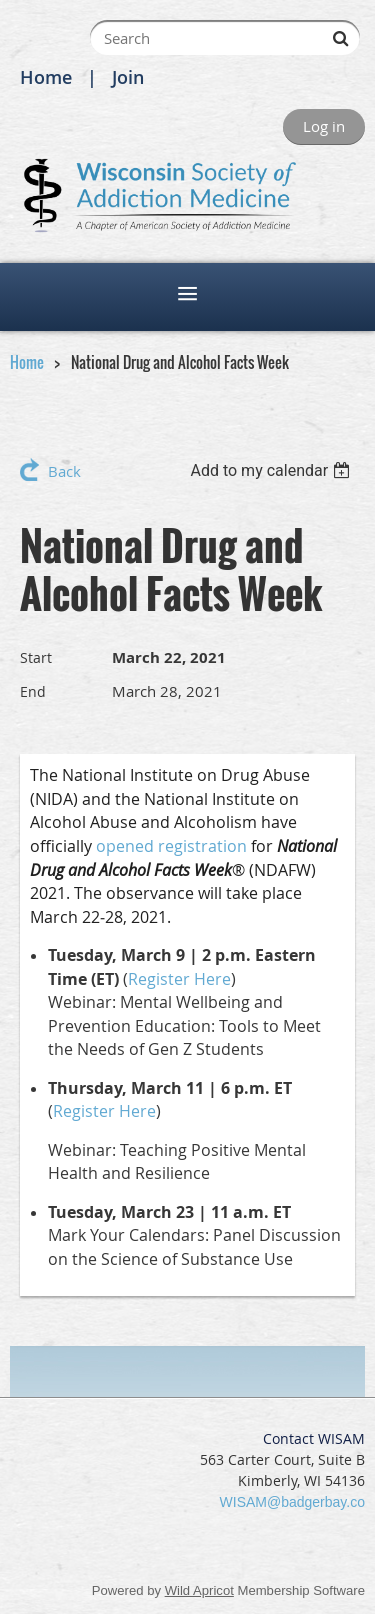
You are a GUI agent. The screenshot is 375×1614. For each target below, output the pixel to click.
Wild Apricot (199, 1590)
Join (128, 77)
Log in (324, 126)
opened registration (171, 846)
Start (36, 657)
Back (64, 471)
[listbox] (272, 470)
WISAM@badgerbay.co (292, 1502)
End (33, 691)
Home (46, 77)
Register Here (179, 979)
